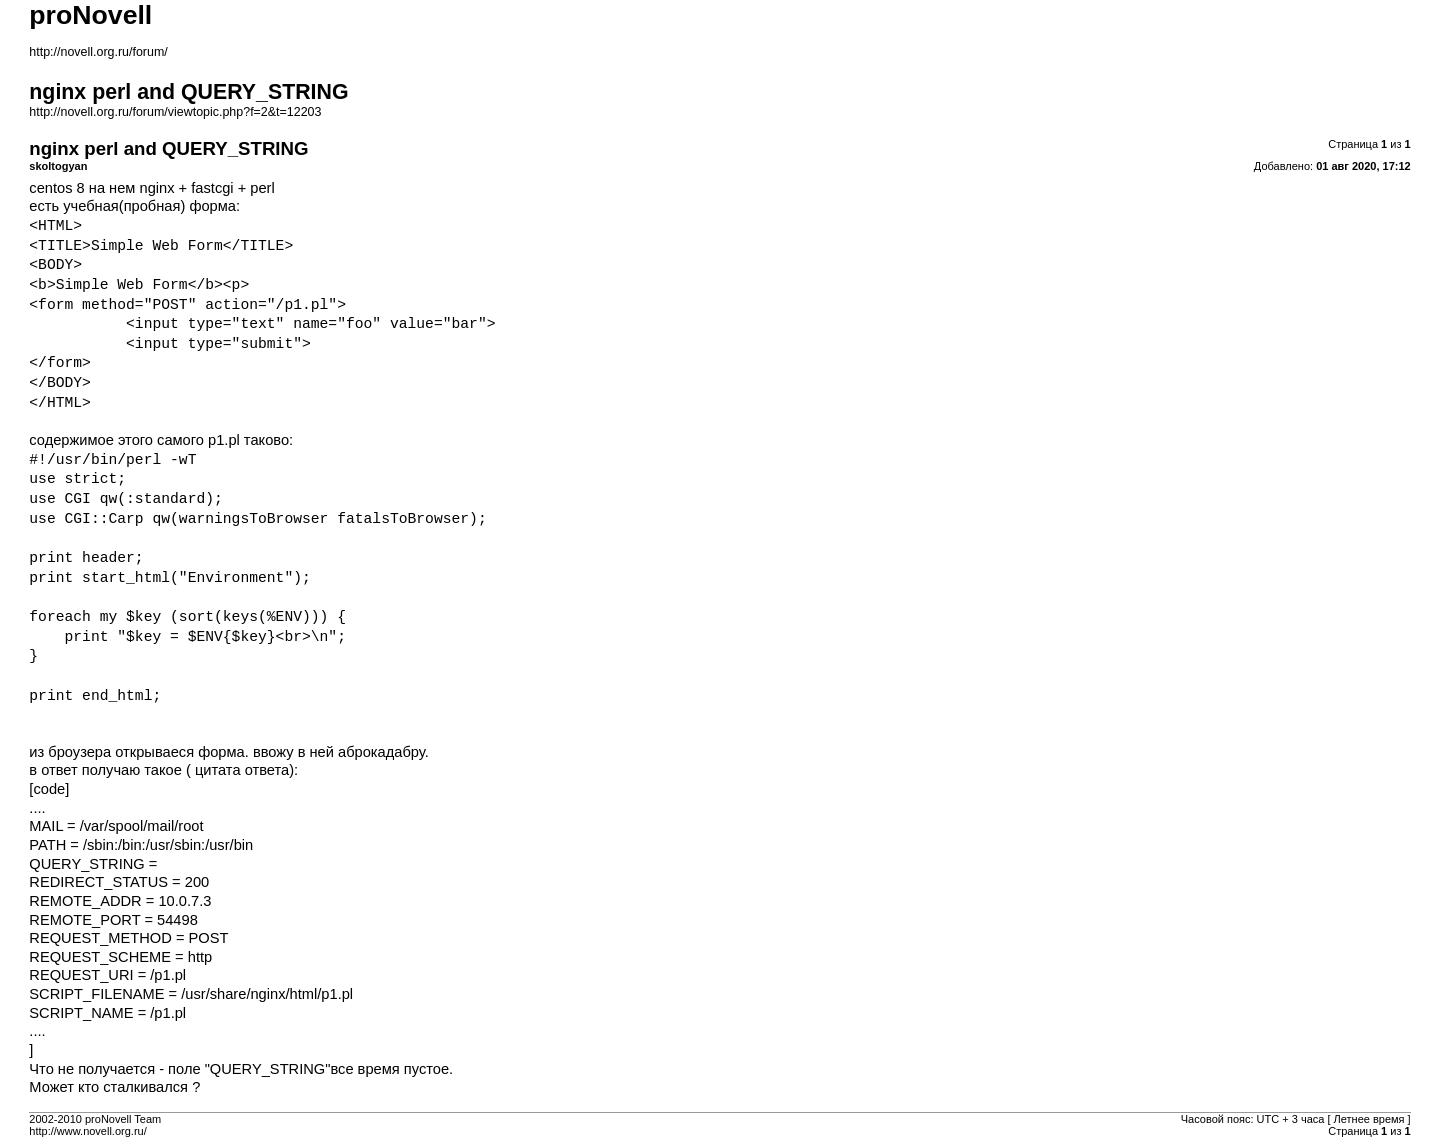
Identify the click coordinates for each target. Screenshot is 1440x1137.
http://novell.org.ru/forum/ (98, 52)
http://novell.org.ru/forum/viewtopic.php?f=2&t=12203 (175, 112)
